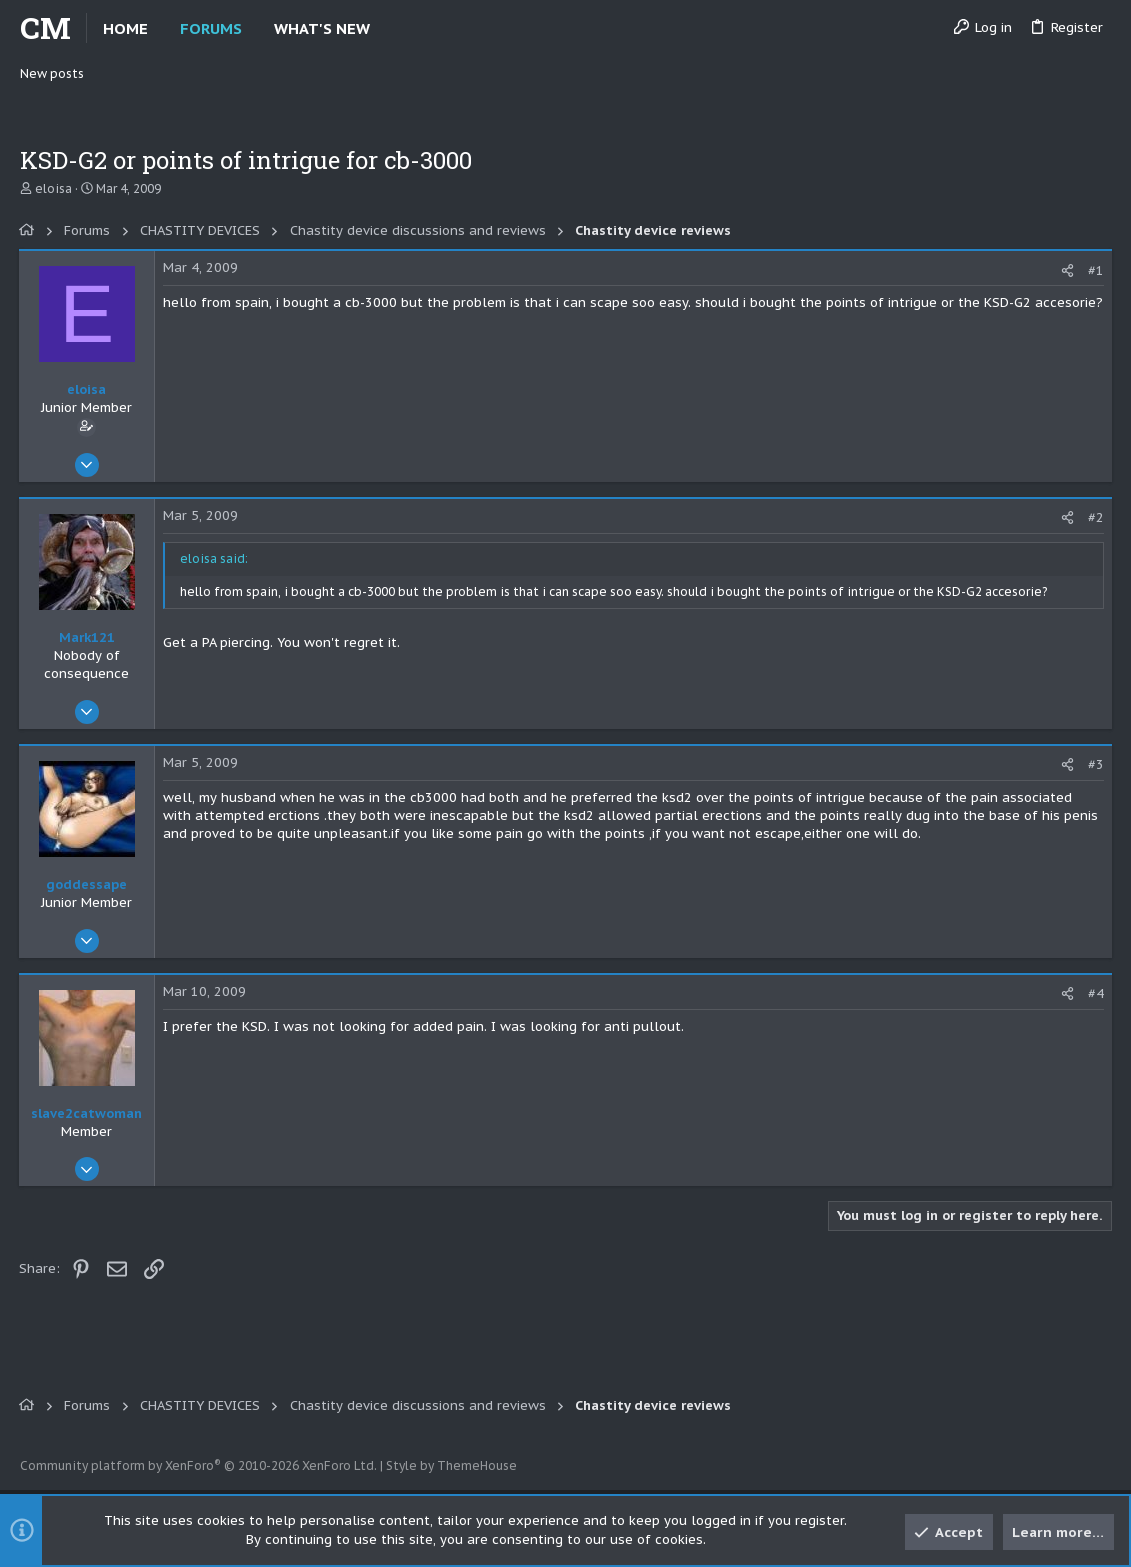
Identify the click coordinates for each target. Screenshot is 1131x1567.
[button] (386, 28)
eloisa (53, 188)
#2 (1095, 517)
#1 (1095, 270)
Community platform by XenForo (198, 1465)
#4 (1095, 993)
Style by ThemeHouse (451, 1465)
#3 (1095, 764)
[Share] (1066, 270)
